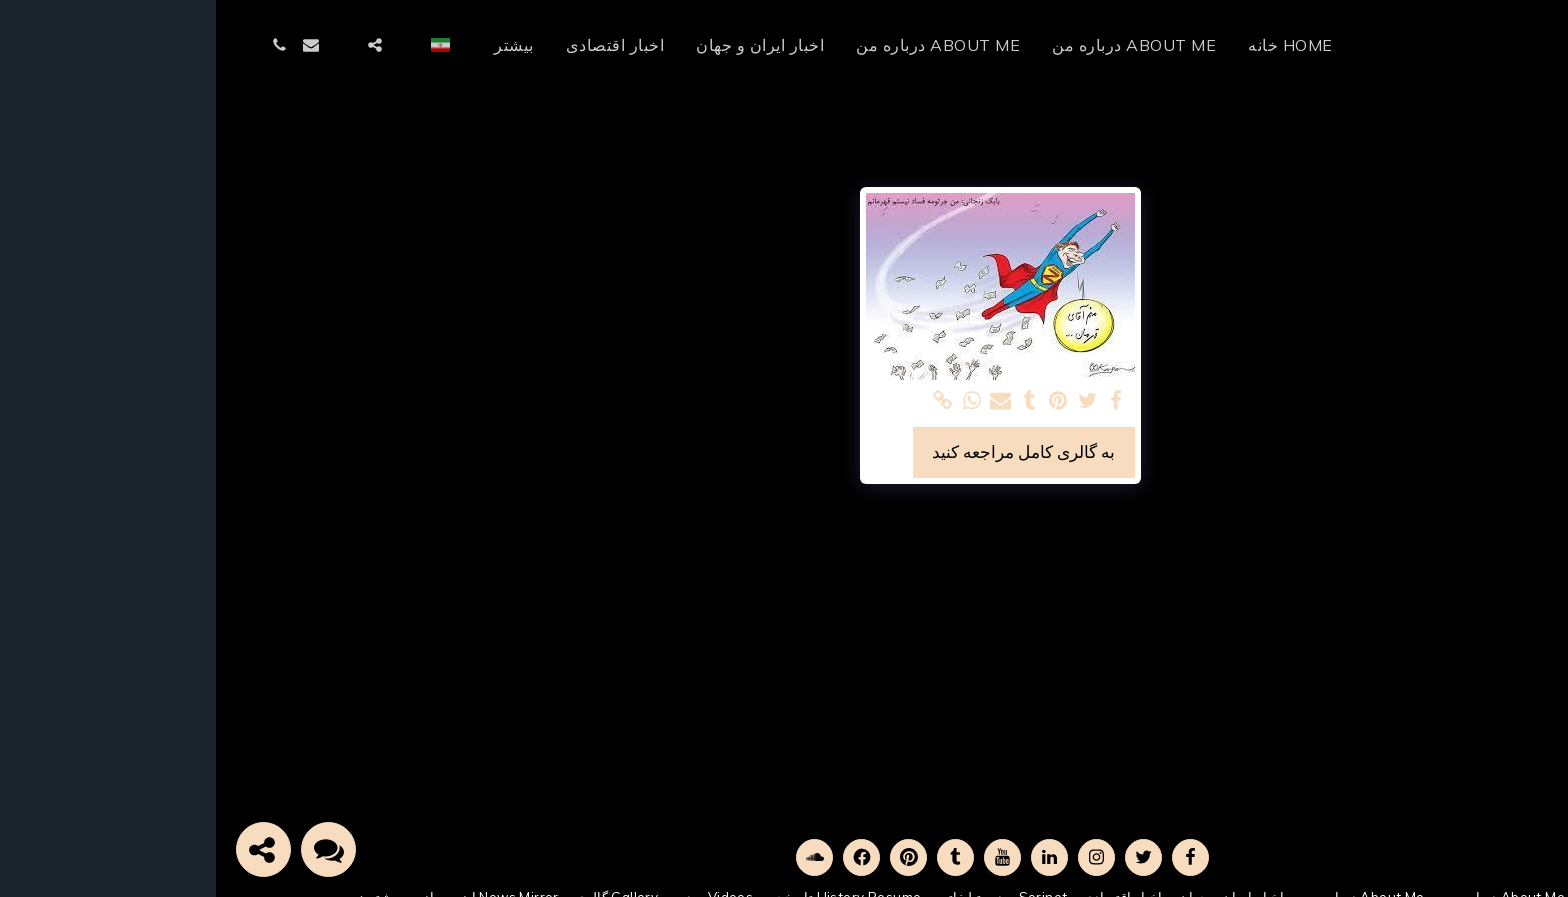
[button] (191, 45)
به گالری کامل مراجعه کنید (807, 451)
